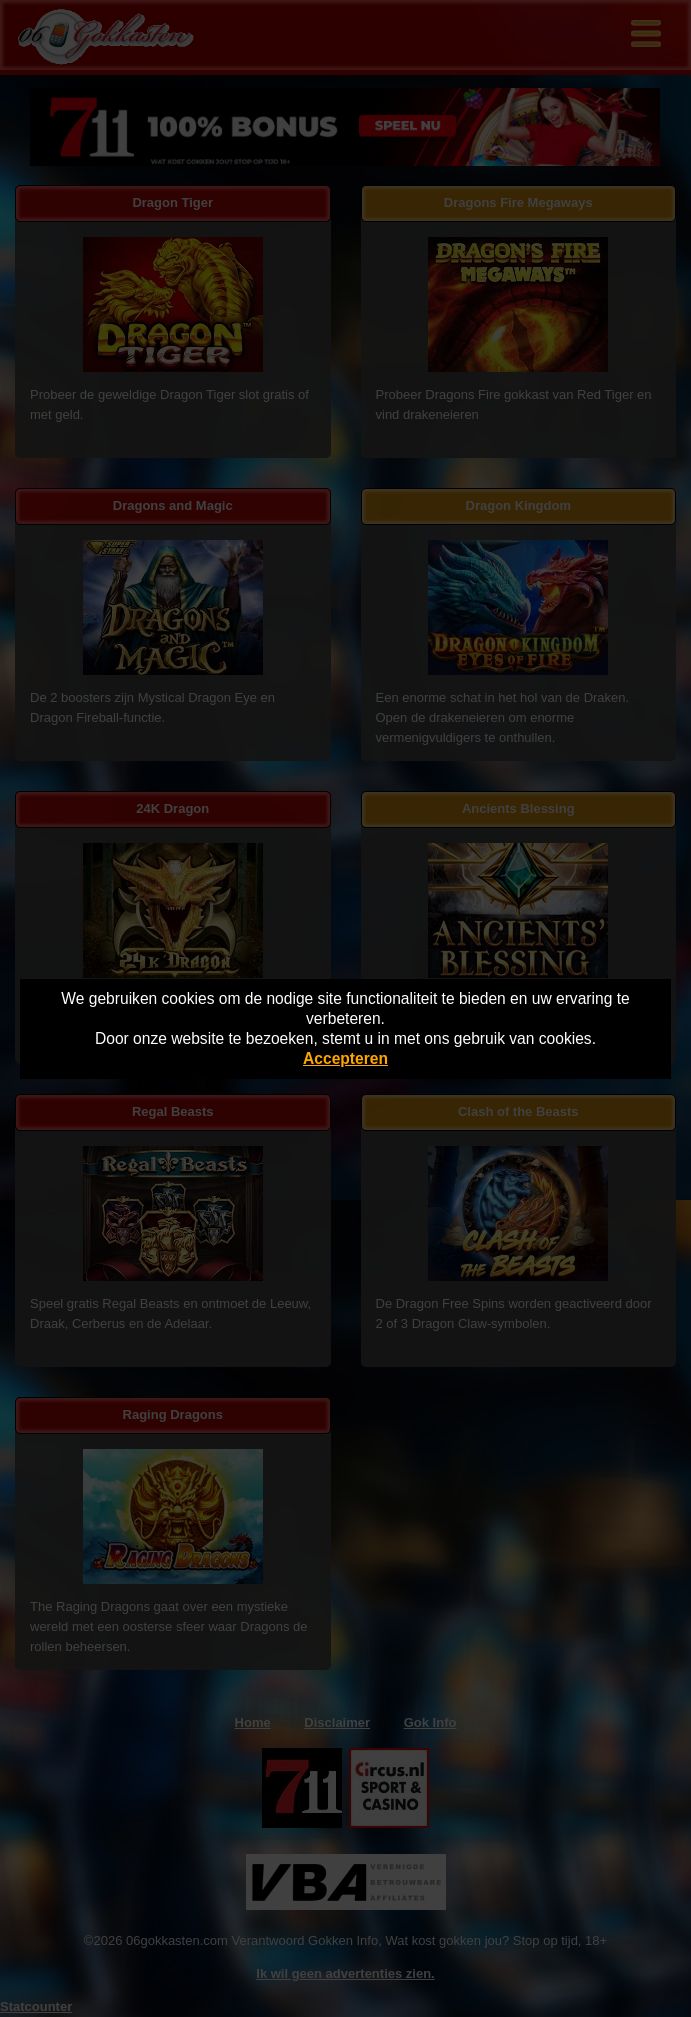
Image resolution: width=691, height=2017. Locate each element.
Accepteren (345, 1058)
